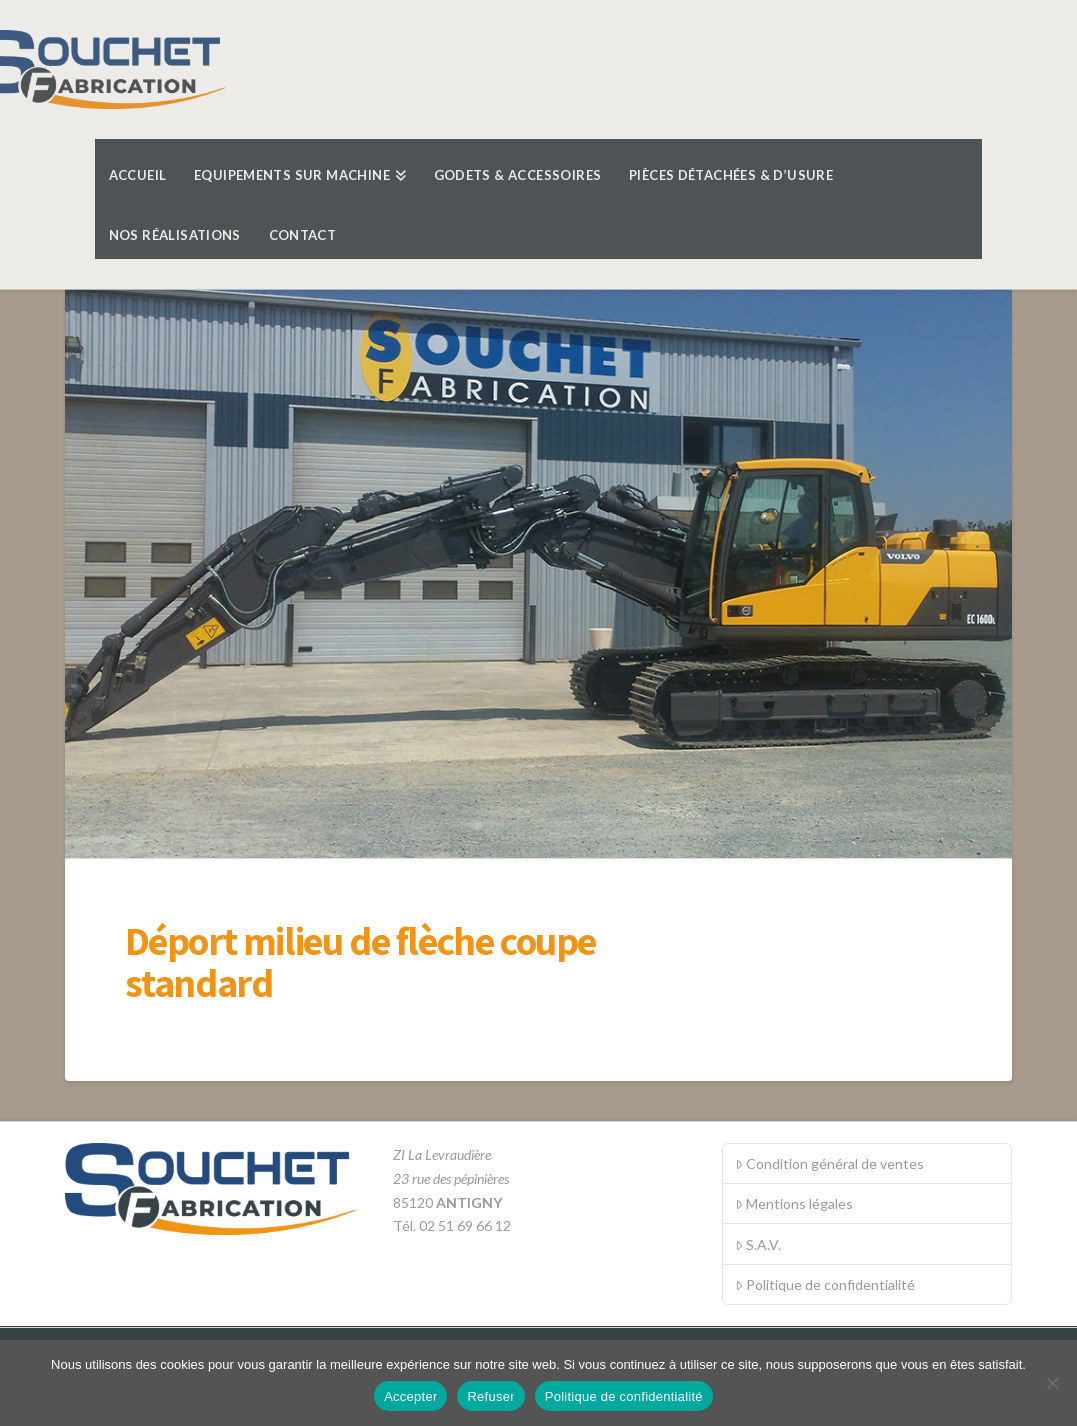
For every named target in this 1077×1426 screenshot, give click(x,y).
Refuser (490, 1396)
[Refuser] (1052, 1383)
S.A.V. (758, 1244)
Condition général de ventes (829, 1163)
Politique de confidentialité (825, 1284)
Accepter (410, 1396)
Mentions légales (794, 1203)
